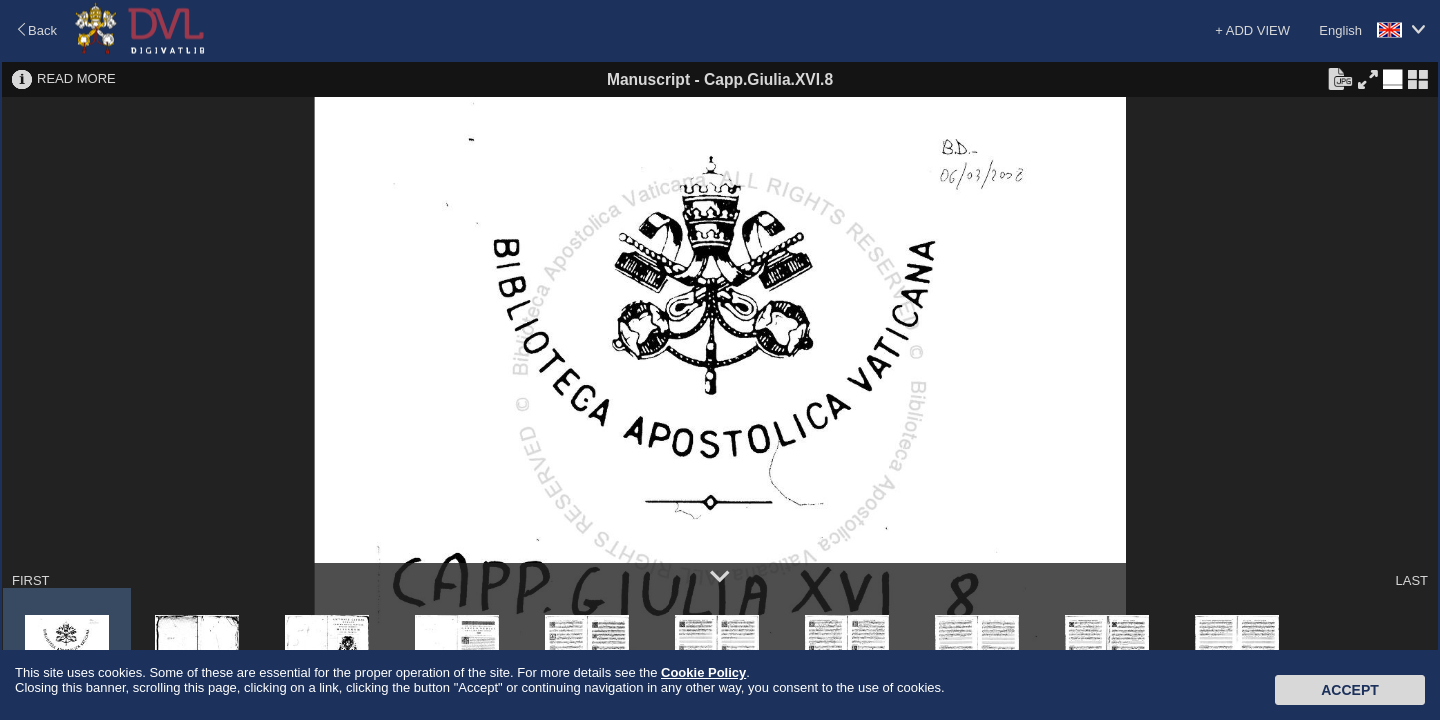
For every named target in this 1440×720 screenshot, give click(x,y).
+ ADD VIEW (1252, 30)
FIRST (31, 580)
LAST (1411, 580)
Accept (1350, 690)
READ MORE (76, 78)
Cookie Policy (703, 672)
